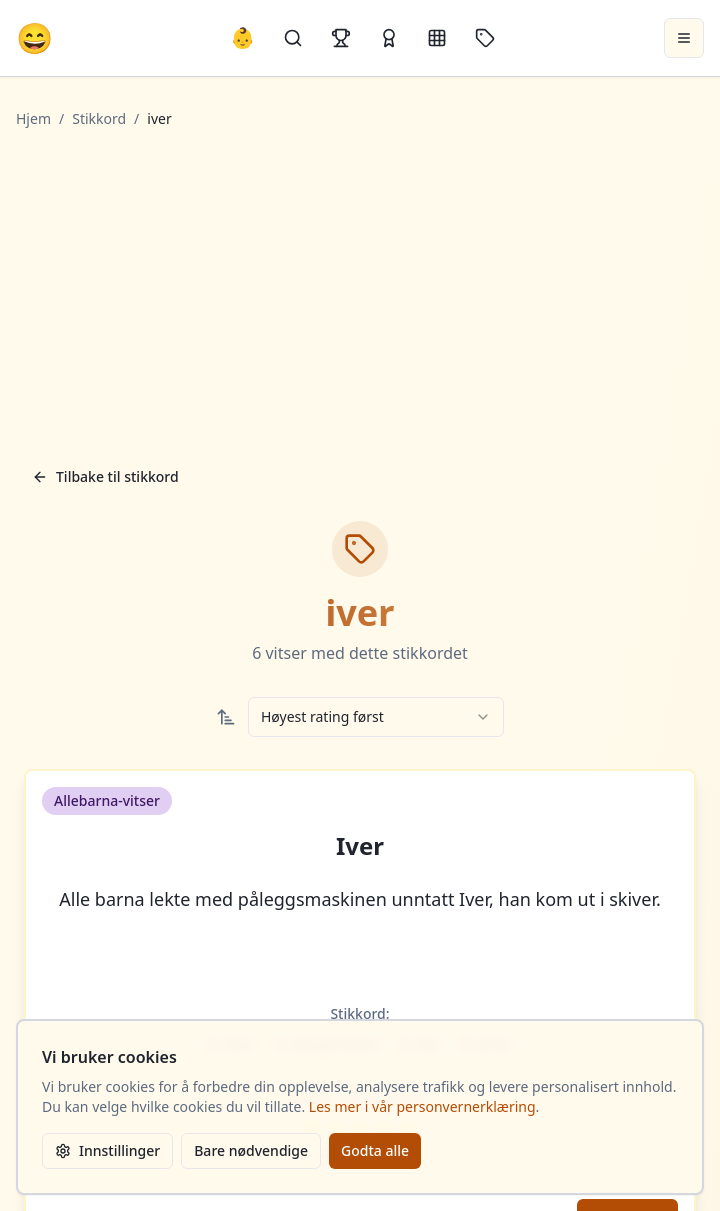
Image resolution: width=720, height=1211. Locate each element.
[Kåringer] (389, 38)
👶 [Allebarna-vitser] (242, 37)
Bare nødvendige (251, 1150)
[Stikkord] (485, 38)
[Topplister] (341, 38)
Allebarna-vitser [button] (107, 800)
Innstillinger (107, 1150)
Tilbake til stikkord (105, 476)
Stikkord (99, 118)
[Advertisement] (360, 293)
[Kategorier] (437, 38)
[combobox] (376, 717)
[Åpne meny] (684, 38)
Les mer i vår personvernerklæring (422, 1106)
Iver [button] (360, 846)
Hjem (33, 118)
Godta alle (375, 1150)
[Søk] (293, 38)
